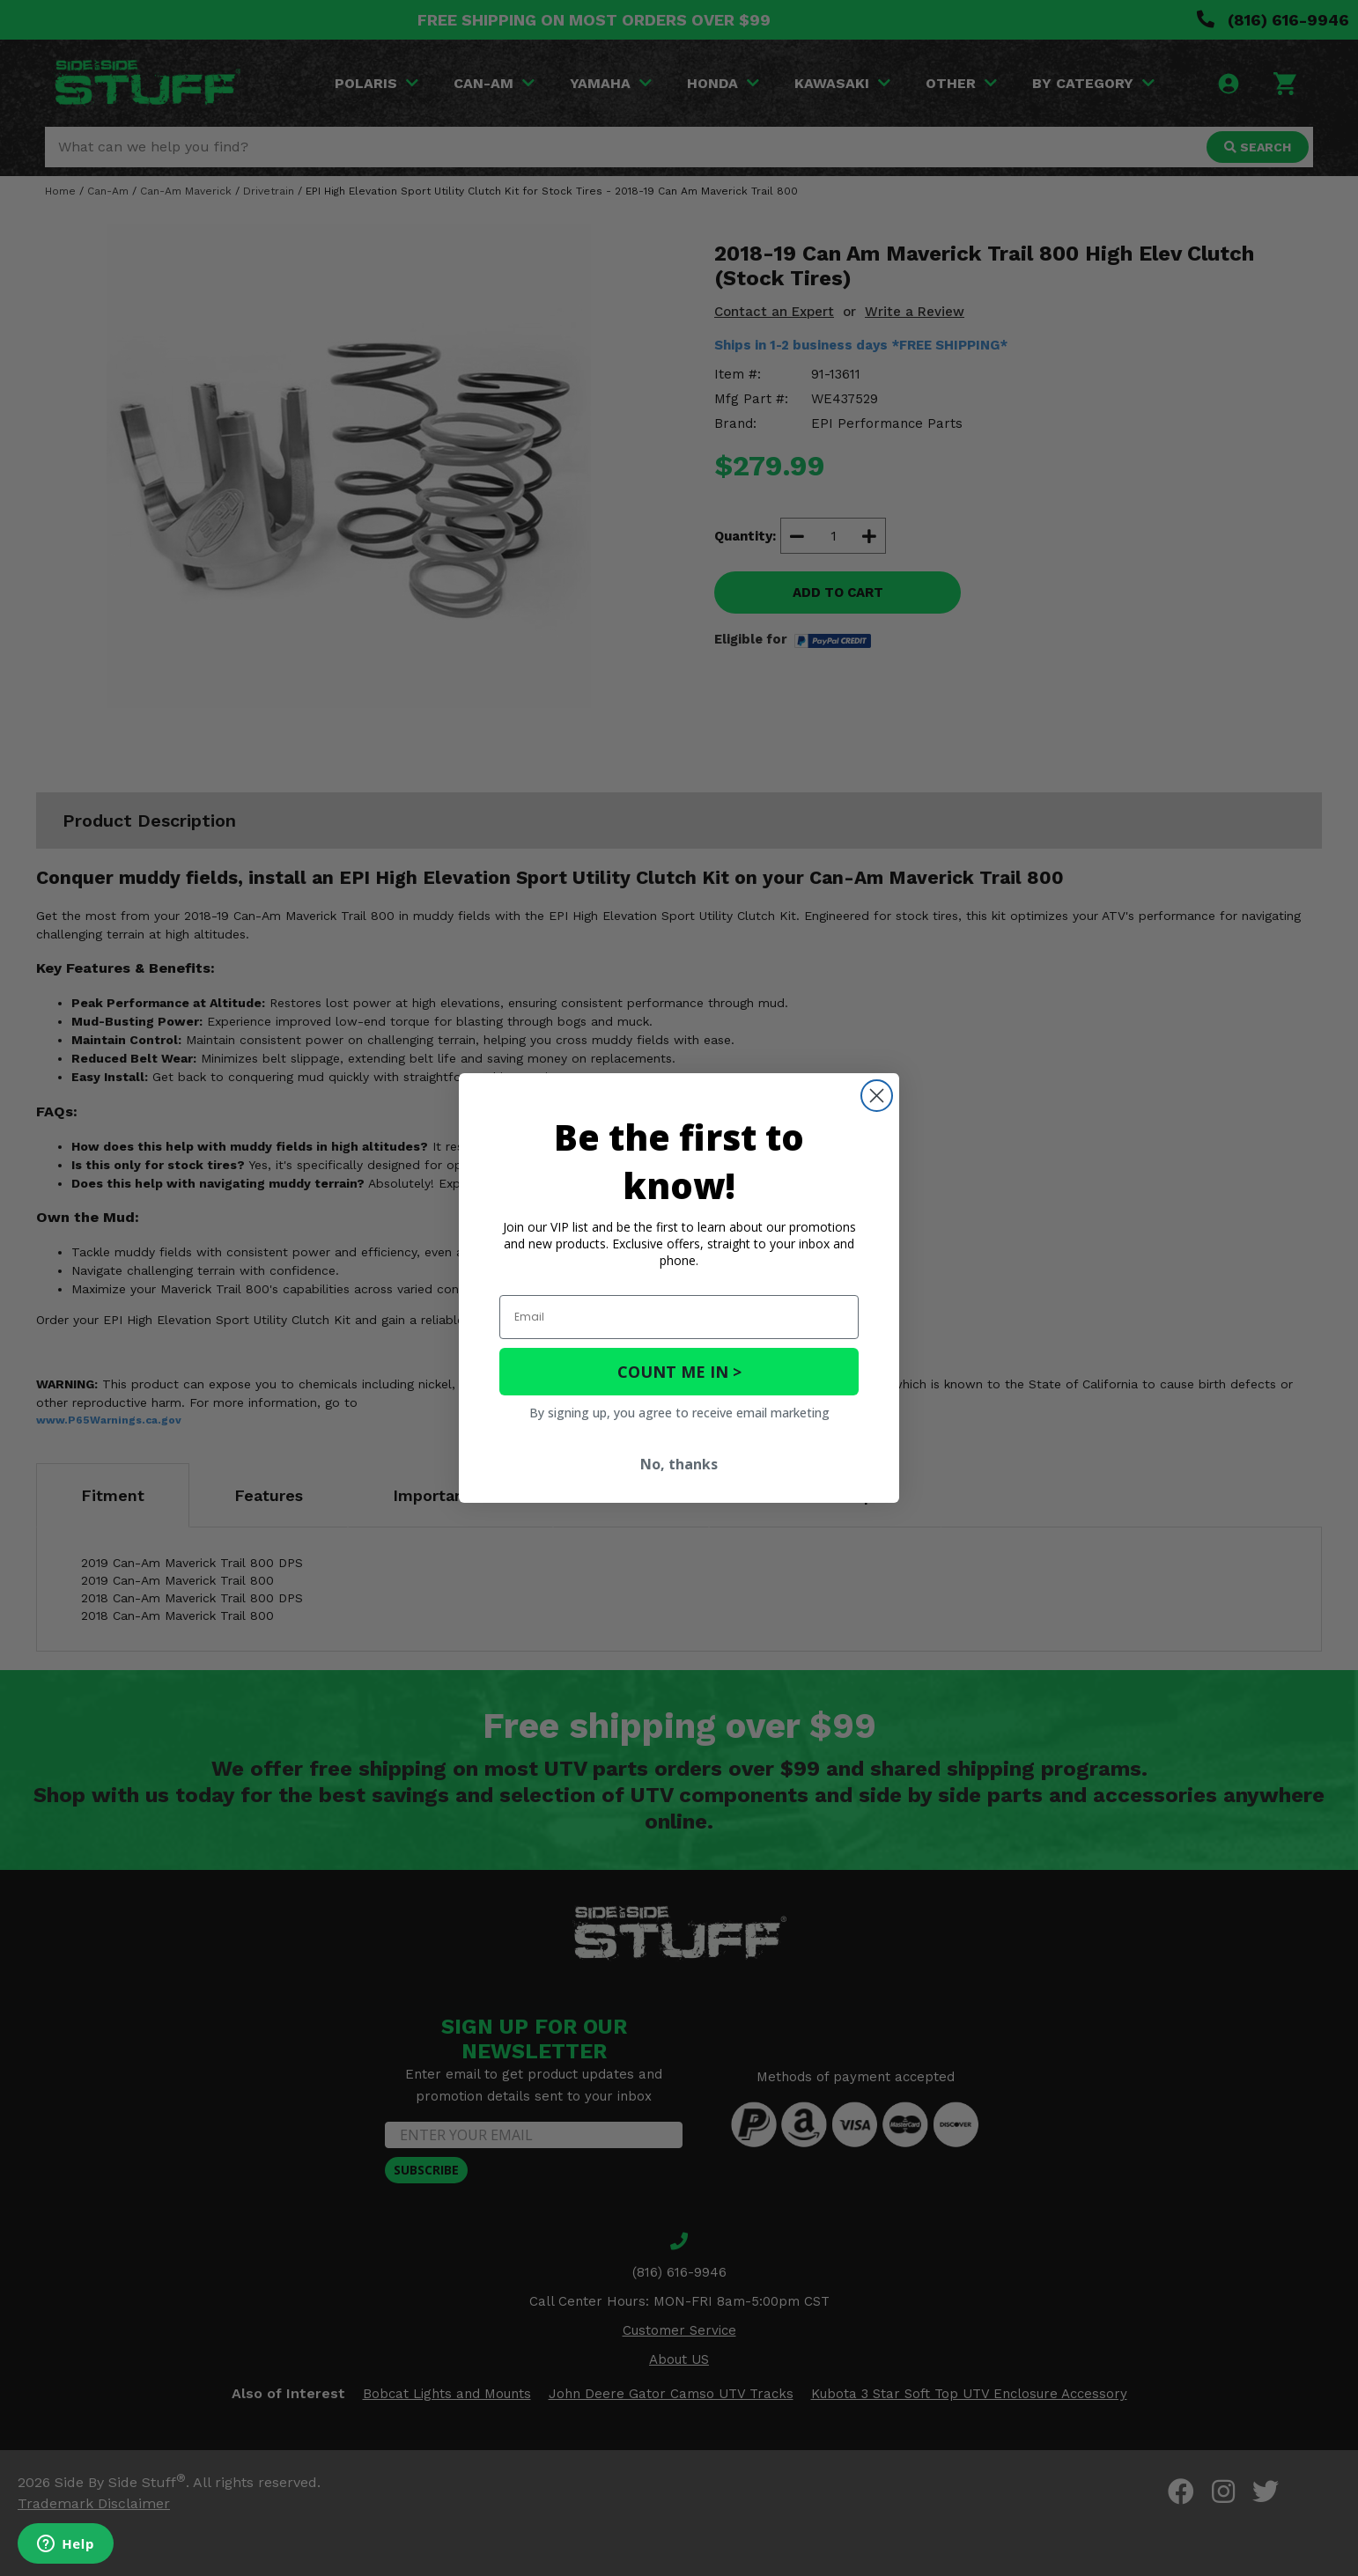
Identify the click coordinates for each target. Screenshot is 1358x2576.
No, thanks (679, 1464)
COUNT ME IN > (679, 1371)
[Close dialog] (876, 1095)
